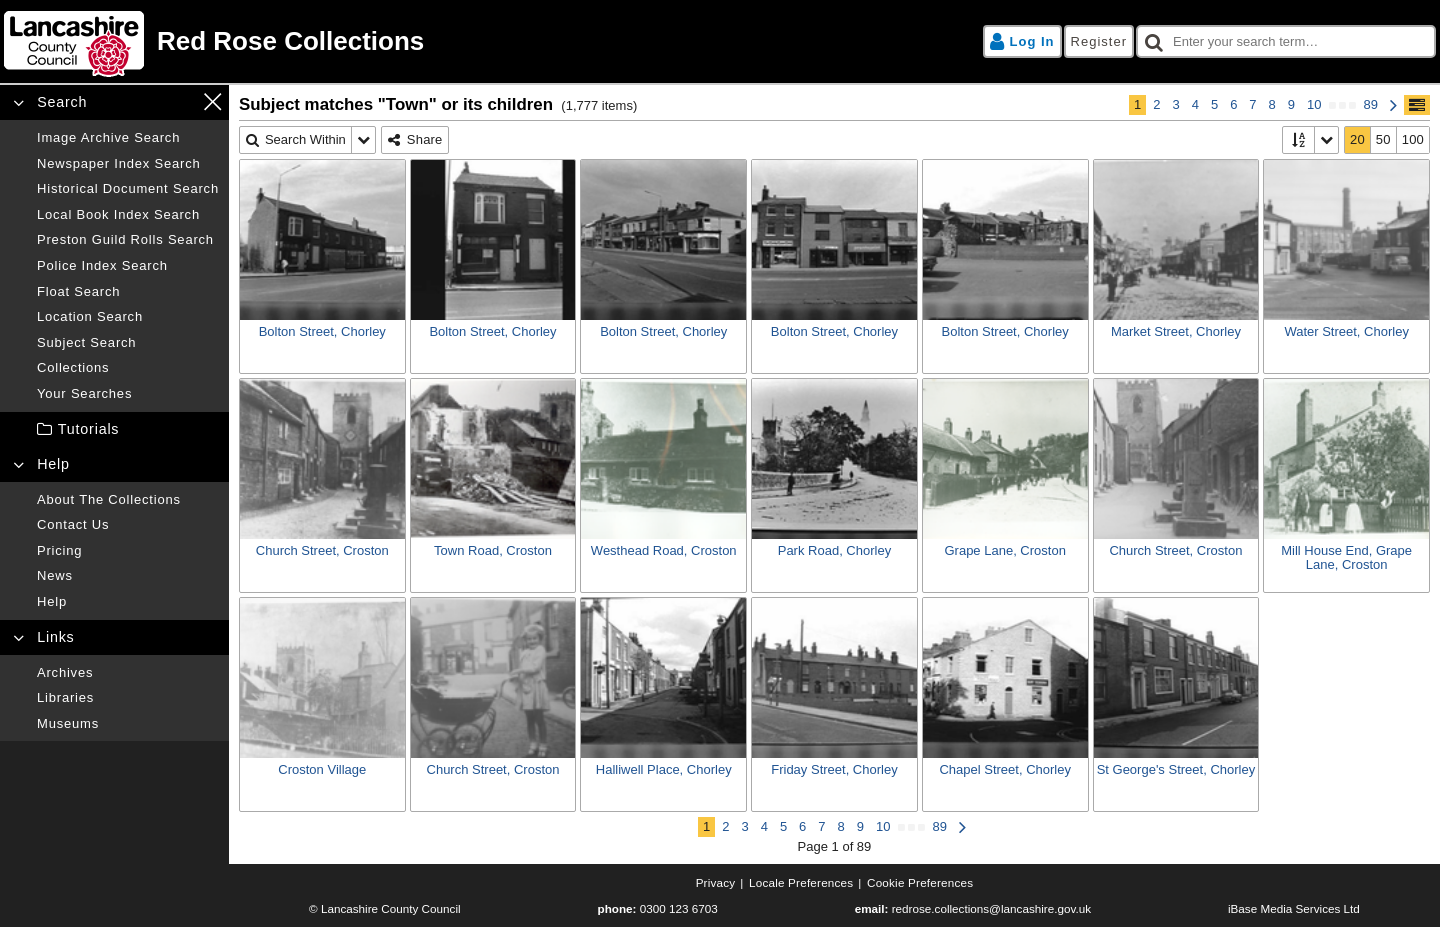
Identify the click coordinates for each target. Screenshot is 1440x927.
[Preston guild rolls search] (128, 240)
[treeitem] (114, 429)
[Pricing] (128, 551)
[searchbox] (1286, 42)
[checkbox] (1286, 42)
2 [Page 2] (1156, 104)
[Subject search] (128, 343)
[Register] (1099, 42)
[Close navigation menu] (212, 101)
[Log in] (1022, 42)
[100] (1413, 140)
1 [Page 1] (1137, 104)
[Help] (128, 602)
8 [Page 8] (1272, 104)
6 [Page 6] (1233, 104)
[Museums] (128, 724)
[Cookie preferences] (920, 883)
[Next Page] (1393, 105)
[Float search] (128, 292)
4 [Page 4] (1195, 104)
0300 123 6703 (679, 908)
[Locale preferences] (801, 883)
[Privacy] (716, 883)
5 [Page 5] (1214, 104)
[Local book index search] (128, 215)
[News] (128, 576)
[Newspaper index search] (128, 164)
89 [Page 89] (1371, 104)
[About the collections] (128, 500)
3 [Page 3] (1175, 104)
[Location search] (128, 317)
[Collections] (128, 368)
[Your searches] (128, 394)
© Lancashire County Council (385, 908)
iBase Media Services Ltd (1294, 908)
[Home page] (359, 41)
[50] (1384, 140)
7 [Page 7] (1252, 104)
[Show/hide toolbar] (1417, 105)
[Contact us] (128, 525)
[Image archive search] (128, 138)
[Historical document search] (128, 189)
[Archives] (128, 673)
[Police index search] (128, 266)
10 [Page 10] (1314, 104)
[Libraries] (128, 698)
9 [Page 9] (1291, 104)
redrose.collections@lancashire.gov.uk (991, 908)
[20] (1358, 140)
